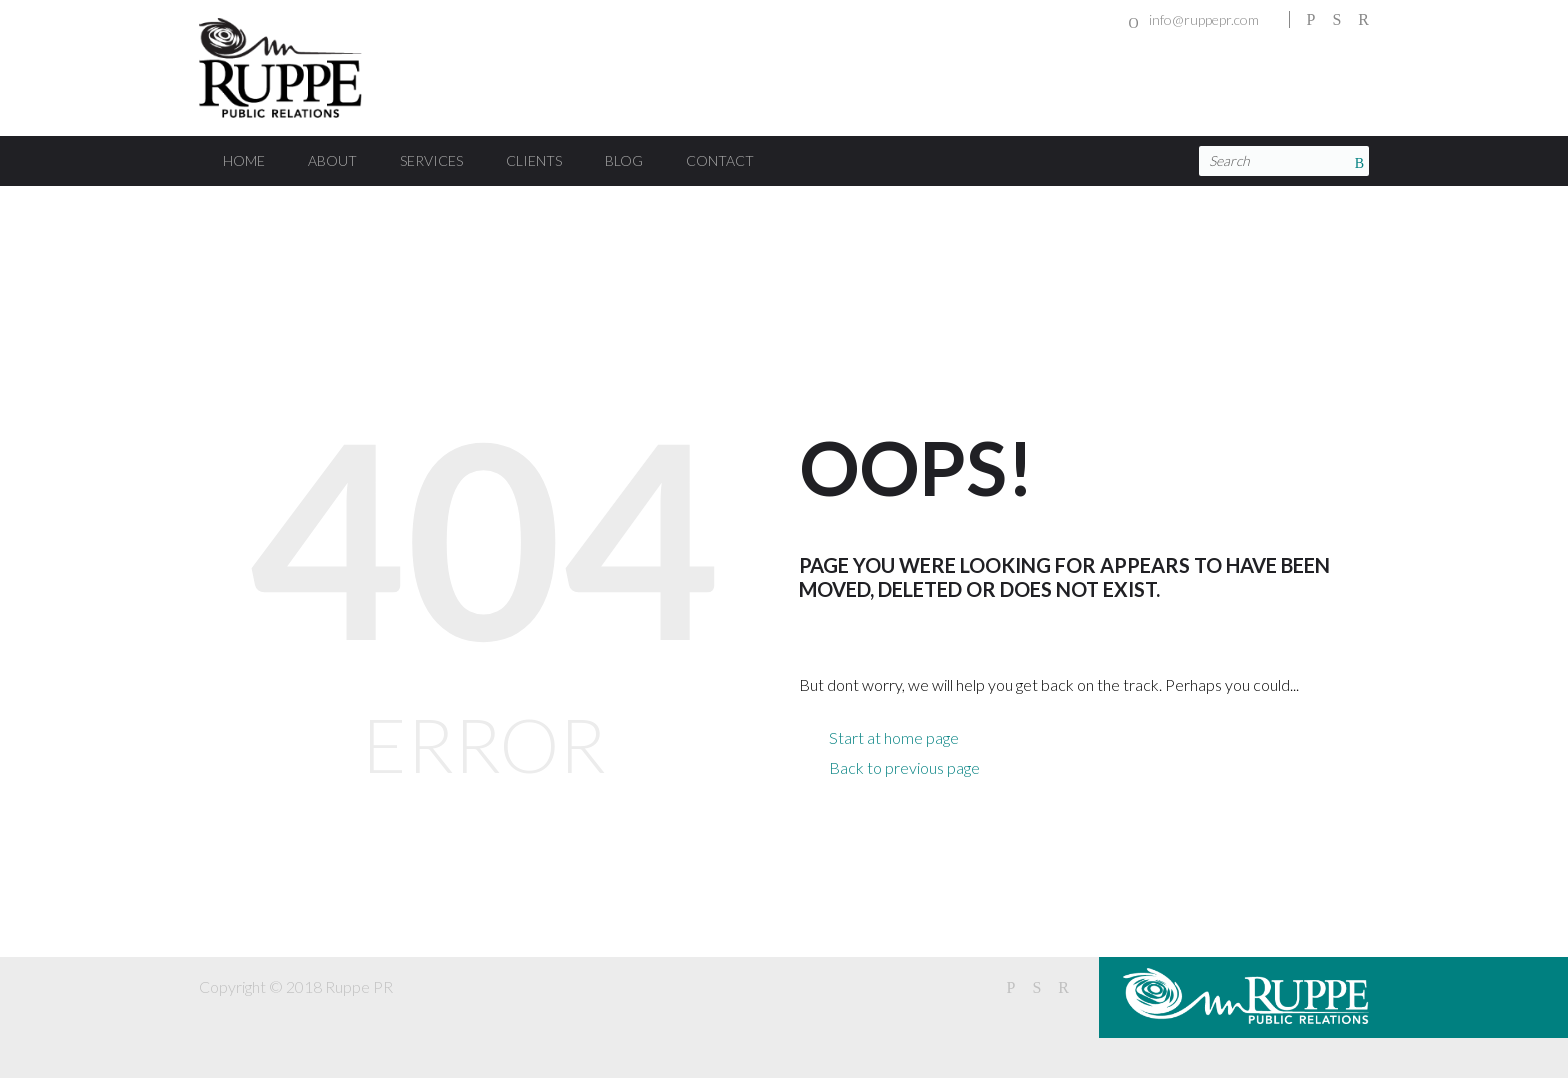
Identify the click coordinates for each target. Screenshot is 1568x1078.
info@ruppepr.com (1204, 19)
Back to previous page (904, 767)
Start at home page (894, 737)
